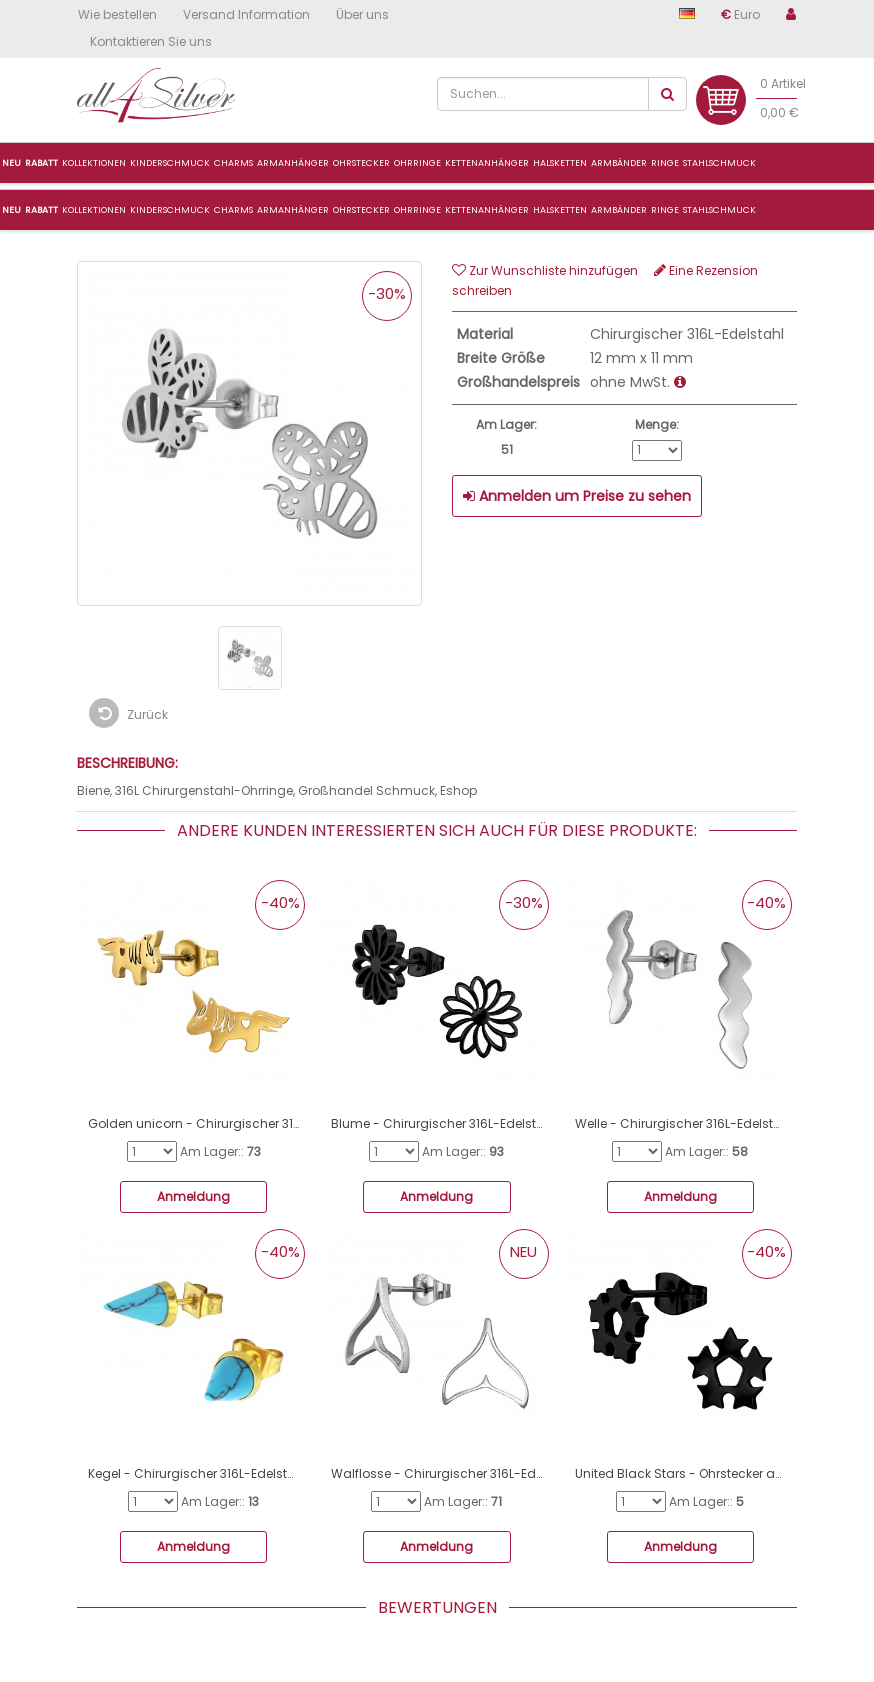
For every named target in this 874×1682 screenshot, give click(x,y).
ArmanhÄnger (293, 163)
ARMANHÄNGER (293, 210)
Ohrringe (417, 210)
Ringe (665, 210)
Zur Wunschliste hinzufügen (545, 270)
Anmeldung (193, 1196)
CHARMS (233, 210)
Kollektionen (94, 210)
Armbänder (619, 210)
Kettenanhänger (487, 210)
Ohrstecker (361, 210)
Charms (233, 163)
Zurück (128, 713)
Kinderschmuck (170, 210)
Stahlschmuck (719, 210)
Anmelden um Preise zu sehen (577, 496)
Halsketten (560, 210)
